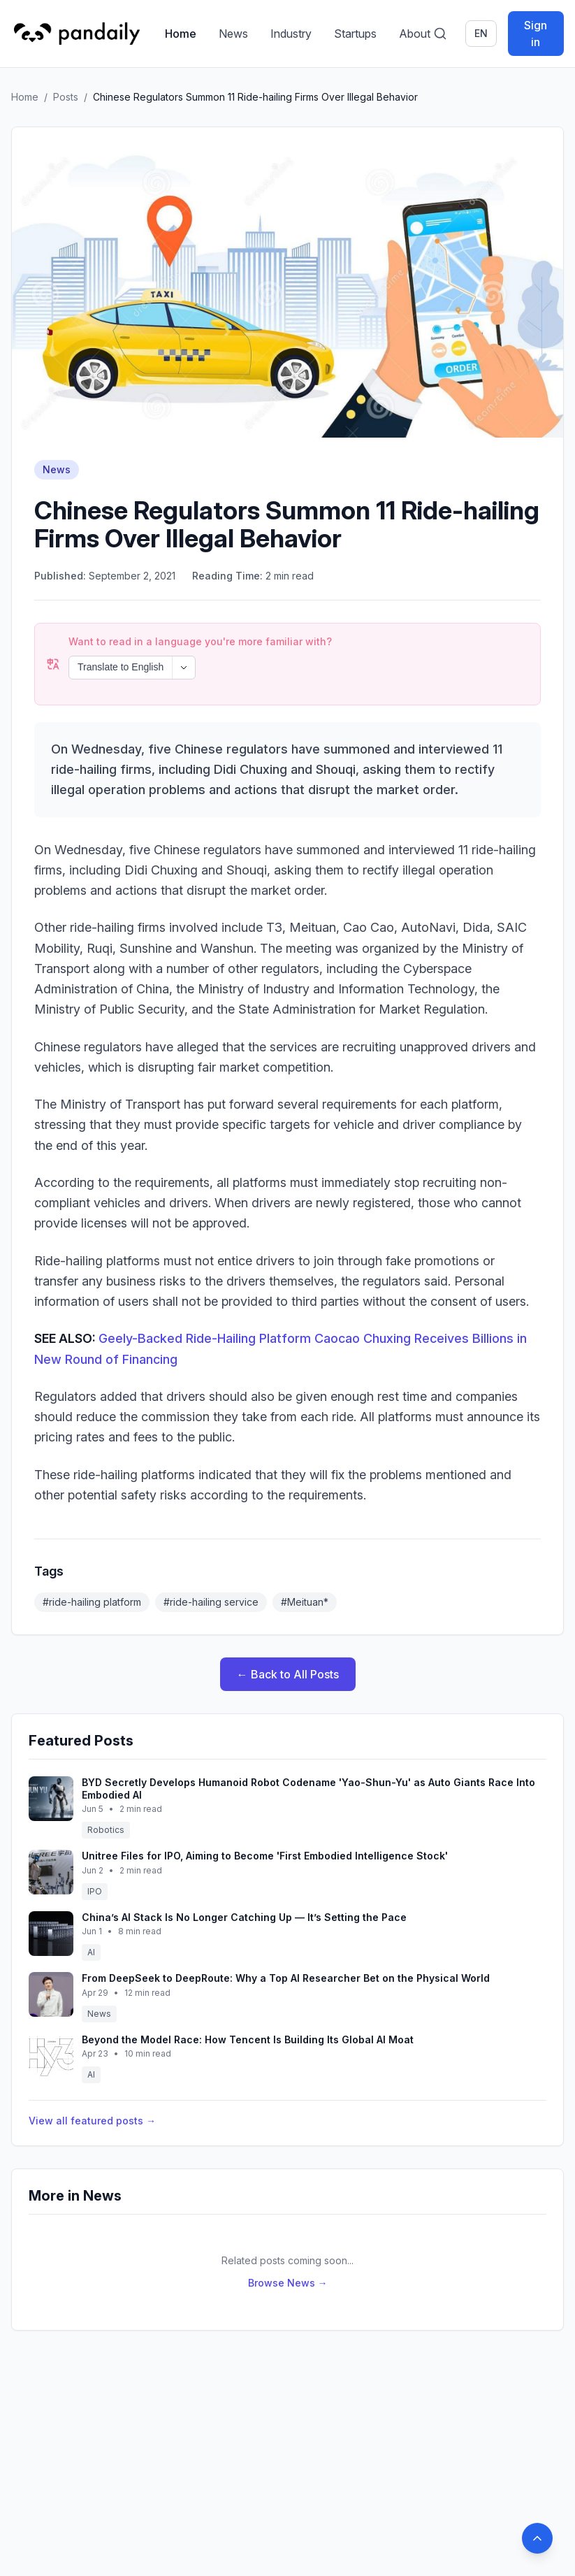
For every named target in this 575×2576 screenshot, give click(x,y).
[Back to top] (537, 2538)
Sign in (535, 33)
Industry (291, 34)
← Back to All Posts (288, 1674)
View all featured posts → (92, 2121)
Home (180, 34)
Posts (65, 97)
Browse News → (288, 2283)
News (233, 34)
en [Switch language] (481, 33)
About (414, 34)
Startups (355, 34)
